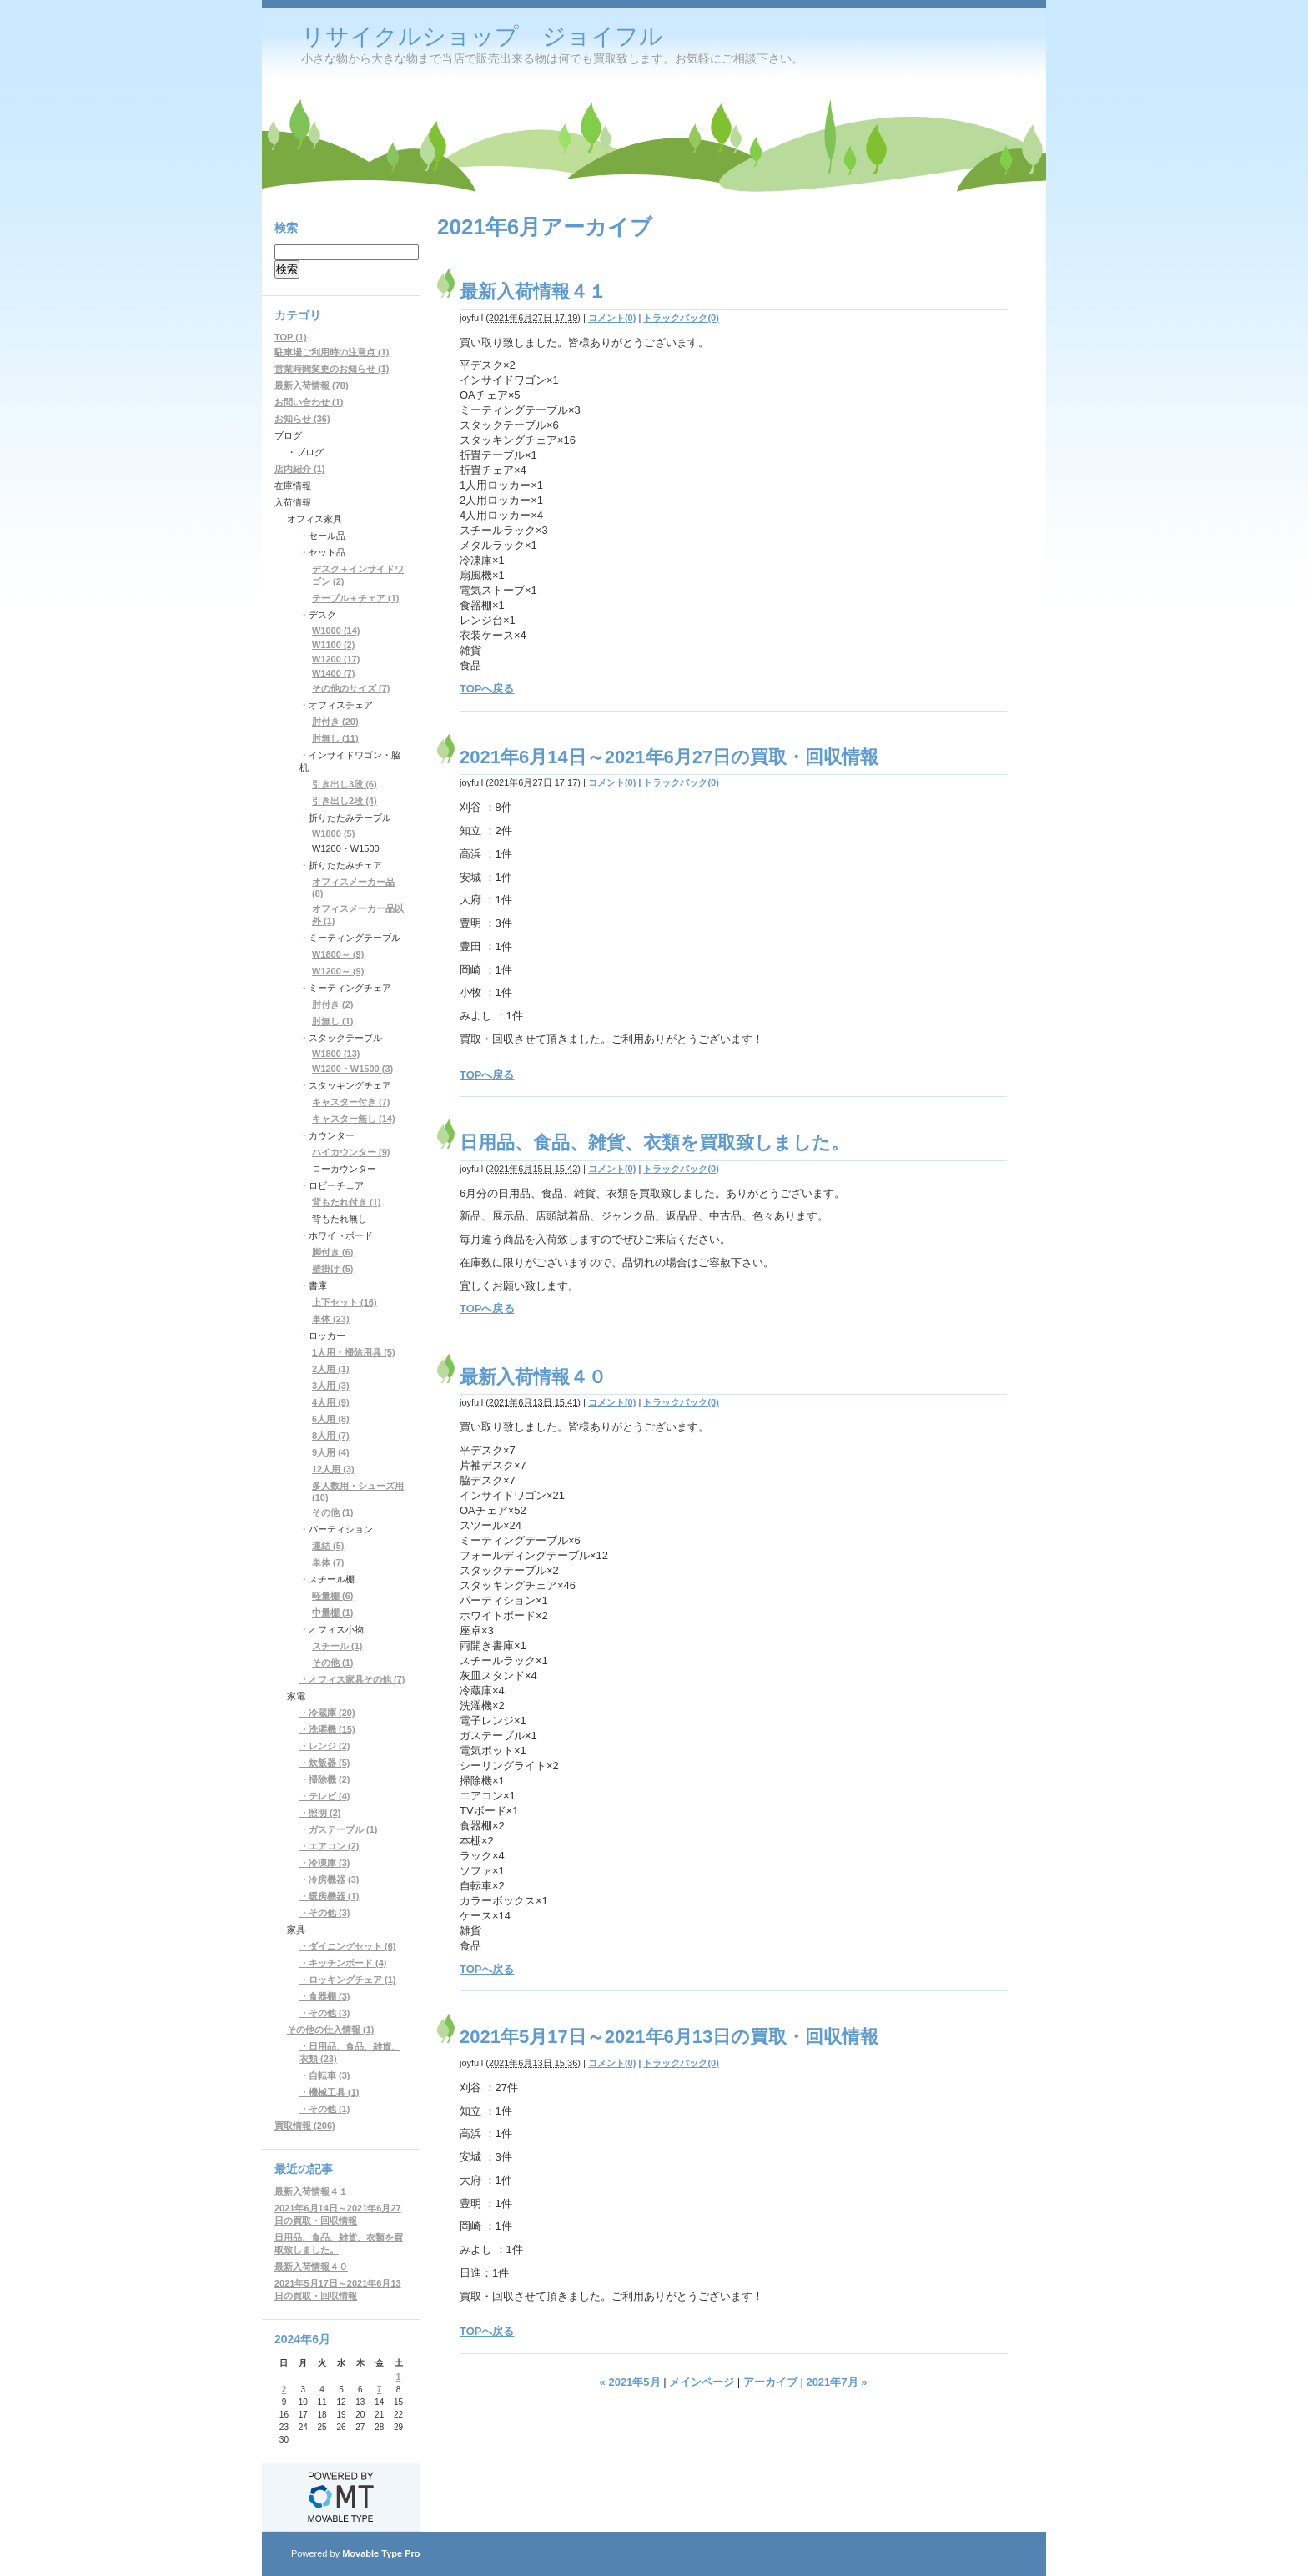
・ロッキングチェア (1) (347, 1980)
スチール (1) (337, 1646)
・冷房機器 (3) (329, 1879)
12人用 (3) (333, 1469)
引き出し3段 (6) (344, 784)
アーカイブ (770, 2382)
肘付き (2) (333, 1004)
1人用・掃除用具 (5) (353, 1352)
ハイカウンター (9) (351, 1152)
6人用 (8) (331, 1419)
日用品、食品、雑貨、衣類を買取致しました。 (654, 1142)
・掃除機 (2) (324, 1779)
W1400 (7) (333, 673)
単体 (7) (328, 1562)
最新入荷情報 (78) (311, 385)
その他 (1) (333, 1512)
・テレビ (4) (324, 1796)
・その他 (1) (324, 2109)
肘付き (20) (335, 722)
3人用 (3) (331, 1386)
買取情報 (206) (304, 2126)
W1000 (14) (336, 631)
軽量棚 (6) (333, 1596)
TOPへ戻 (482, 1308)
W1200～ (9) (338, 971)
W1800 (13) (336, 1054)
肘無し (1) (333, 1021)
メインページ (701, 2382)
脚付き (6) (333, 1252)
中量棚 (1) (333, 1612)
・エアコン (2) (329, 1846)
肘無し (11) (335, 738)
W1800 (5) (333, 833)
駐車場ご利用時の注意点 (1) (332, 352)
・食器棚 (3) (324, 1996)
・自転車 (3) (324, 2075)
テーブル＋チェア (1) (356, 598)
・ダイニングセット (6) (347, 1946)
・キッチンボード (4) (343, 1963)
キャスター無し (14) (353, 1119)
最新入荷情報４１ (533, 291)
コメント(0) (612, 318)
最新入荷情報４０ (533, 1376)
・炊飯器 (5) (324, 1763)
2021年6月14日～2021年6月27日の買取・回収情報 (669, 757)
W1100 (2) (333, 645)
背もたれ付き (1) (346, 1202)
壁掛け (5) (333, 1269)
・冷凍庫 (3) (324, 1863)
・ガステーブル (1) (338, 1829)
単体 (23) (331, 1319)
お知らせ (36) (302, 419)
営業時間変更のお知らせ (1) (332, 369)
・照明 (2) (320, 1813)
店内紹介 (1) (299, 469)
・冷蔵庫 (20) (327, 1713)
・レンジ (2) (324, 1746)
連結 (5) (328, 1546)
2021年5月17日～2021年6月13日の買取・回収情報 (669, 2036)
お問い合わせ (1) (309, 402)
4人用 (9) (331, 1402)
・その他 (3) (324, 1913)
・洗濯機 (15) (327, 1729)
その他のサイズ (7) (351, 688)
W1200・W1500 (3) (352, 1069)
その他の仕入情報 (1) (331, 2030)
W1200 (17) (336, 659)
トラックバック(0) (680, 318)
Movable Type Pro (381, 2553)
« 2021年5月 (630, 2382)
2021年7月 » (836, 2382)
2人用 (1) (331, 1369)
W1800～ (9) (338, 954)
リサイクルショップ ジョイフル (482, 36)
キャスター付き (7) (351, 1102)
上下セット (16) (344, 1302)
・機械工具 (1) (329, 2092)
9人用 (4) (331, 1452)
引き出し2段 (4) (344, 801)
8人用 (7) (331, 1436)
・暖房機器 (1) (329, 1896)
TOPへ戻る (487, 688)
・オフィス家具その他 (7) (352, 1679)
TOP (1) (290, 337)
